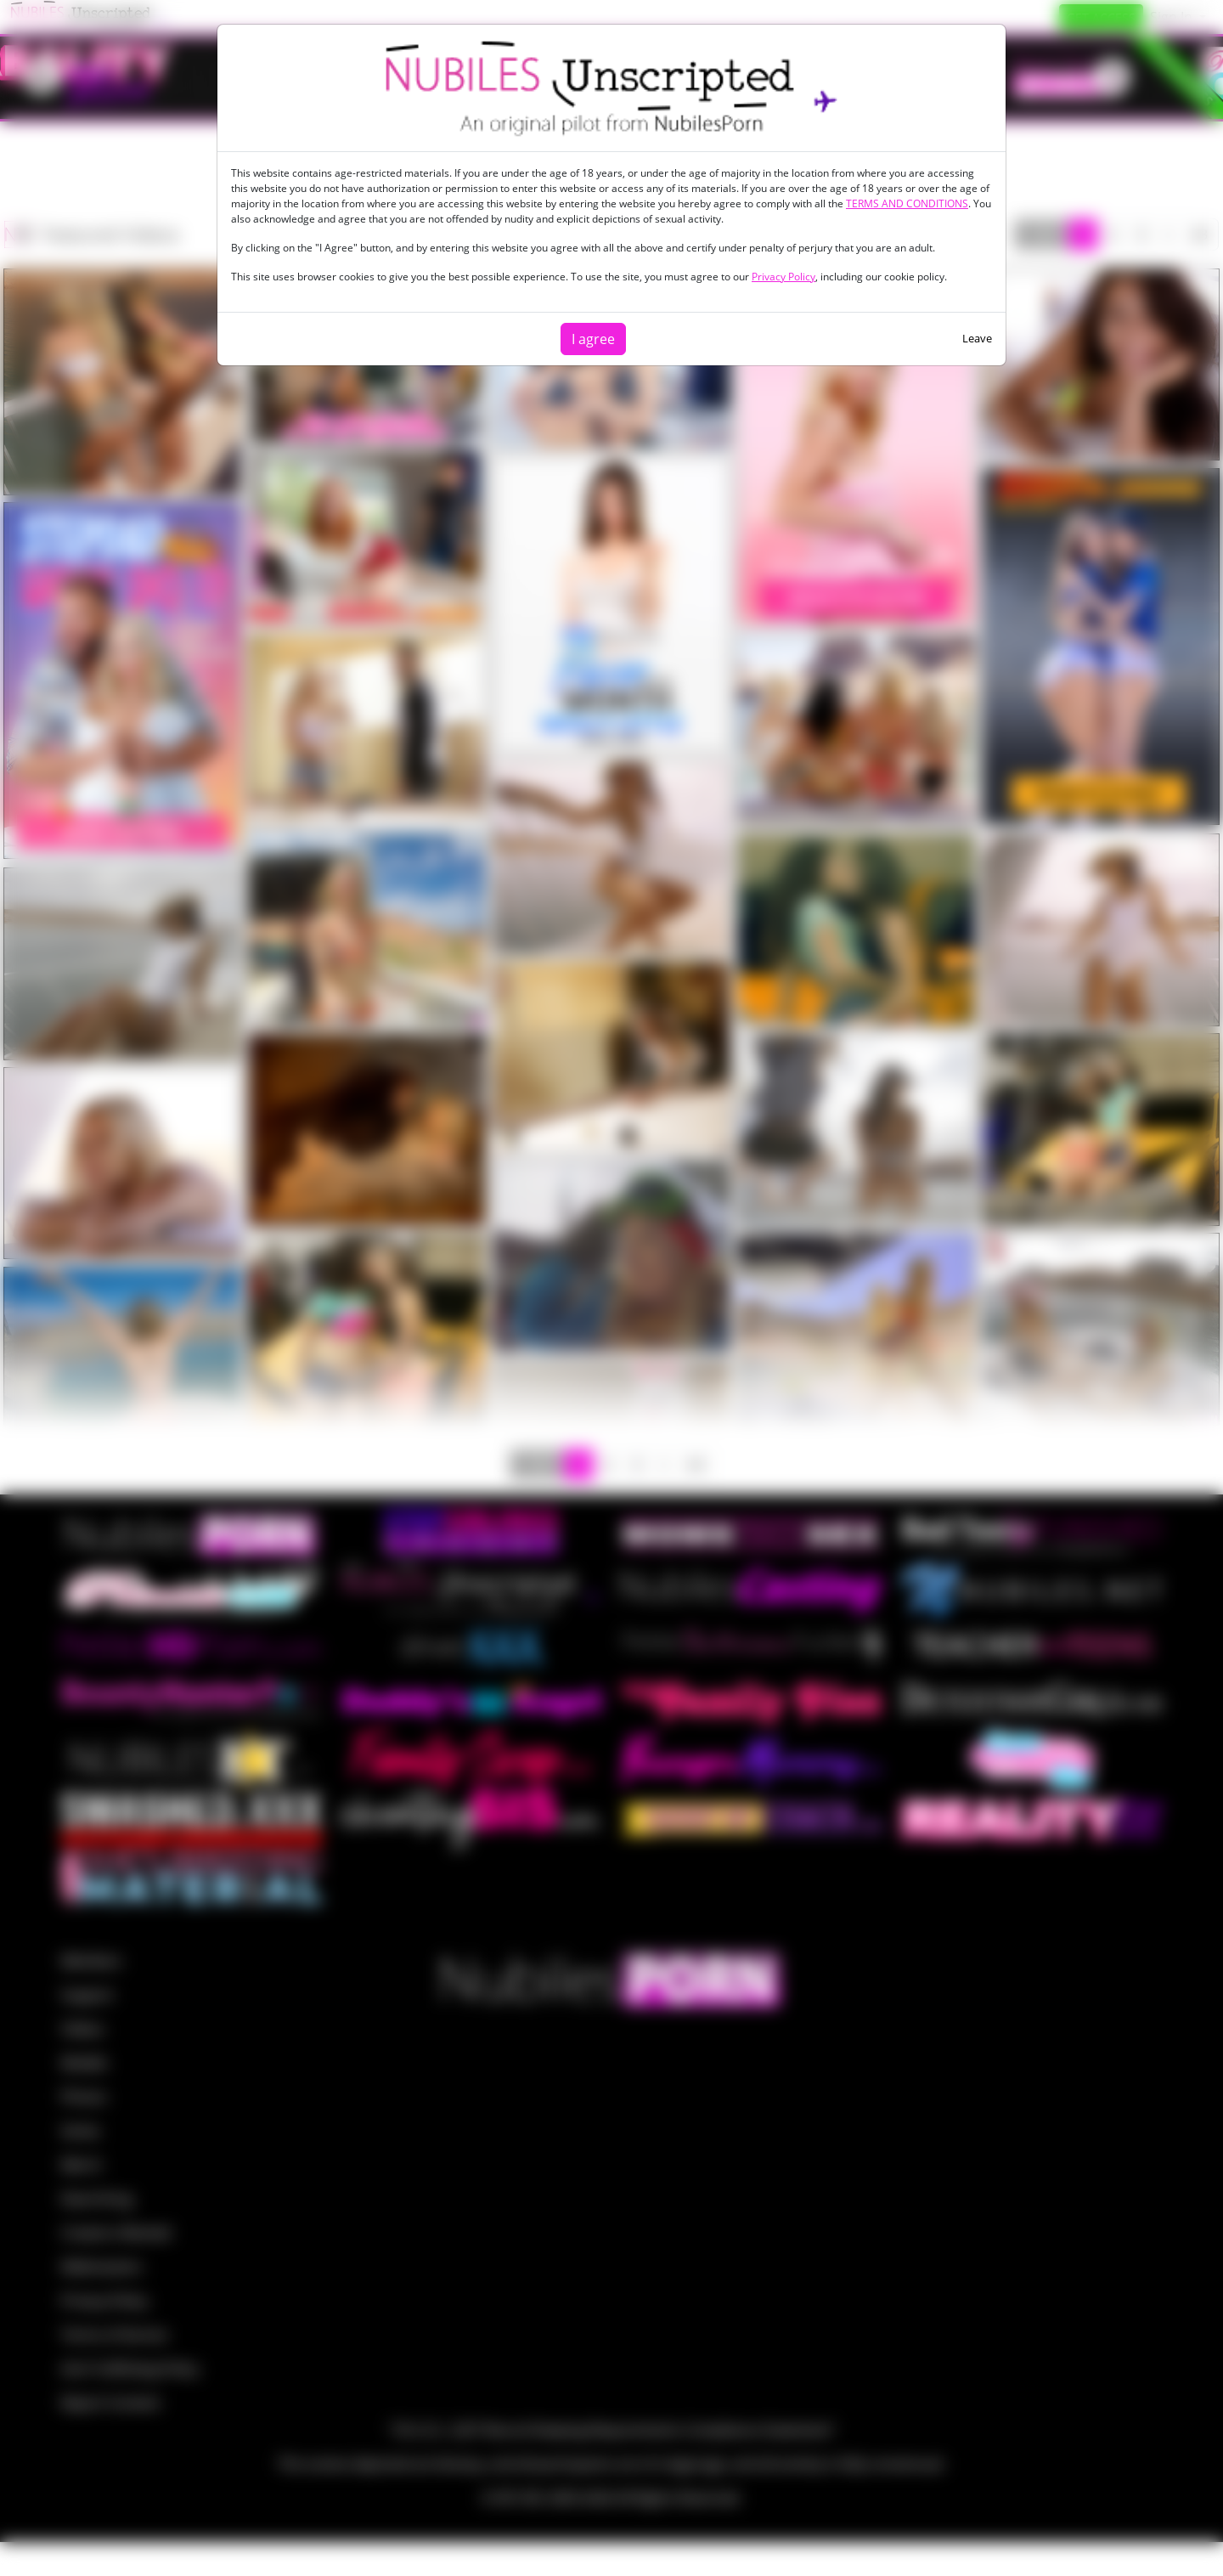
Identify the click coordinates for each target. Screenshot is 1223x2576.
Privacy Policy (783, 276)
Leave (977, 338)
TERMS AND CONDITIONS (907, 203)
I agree (593, 339)
